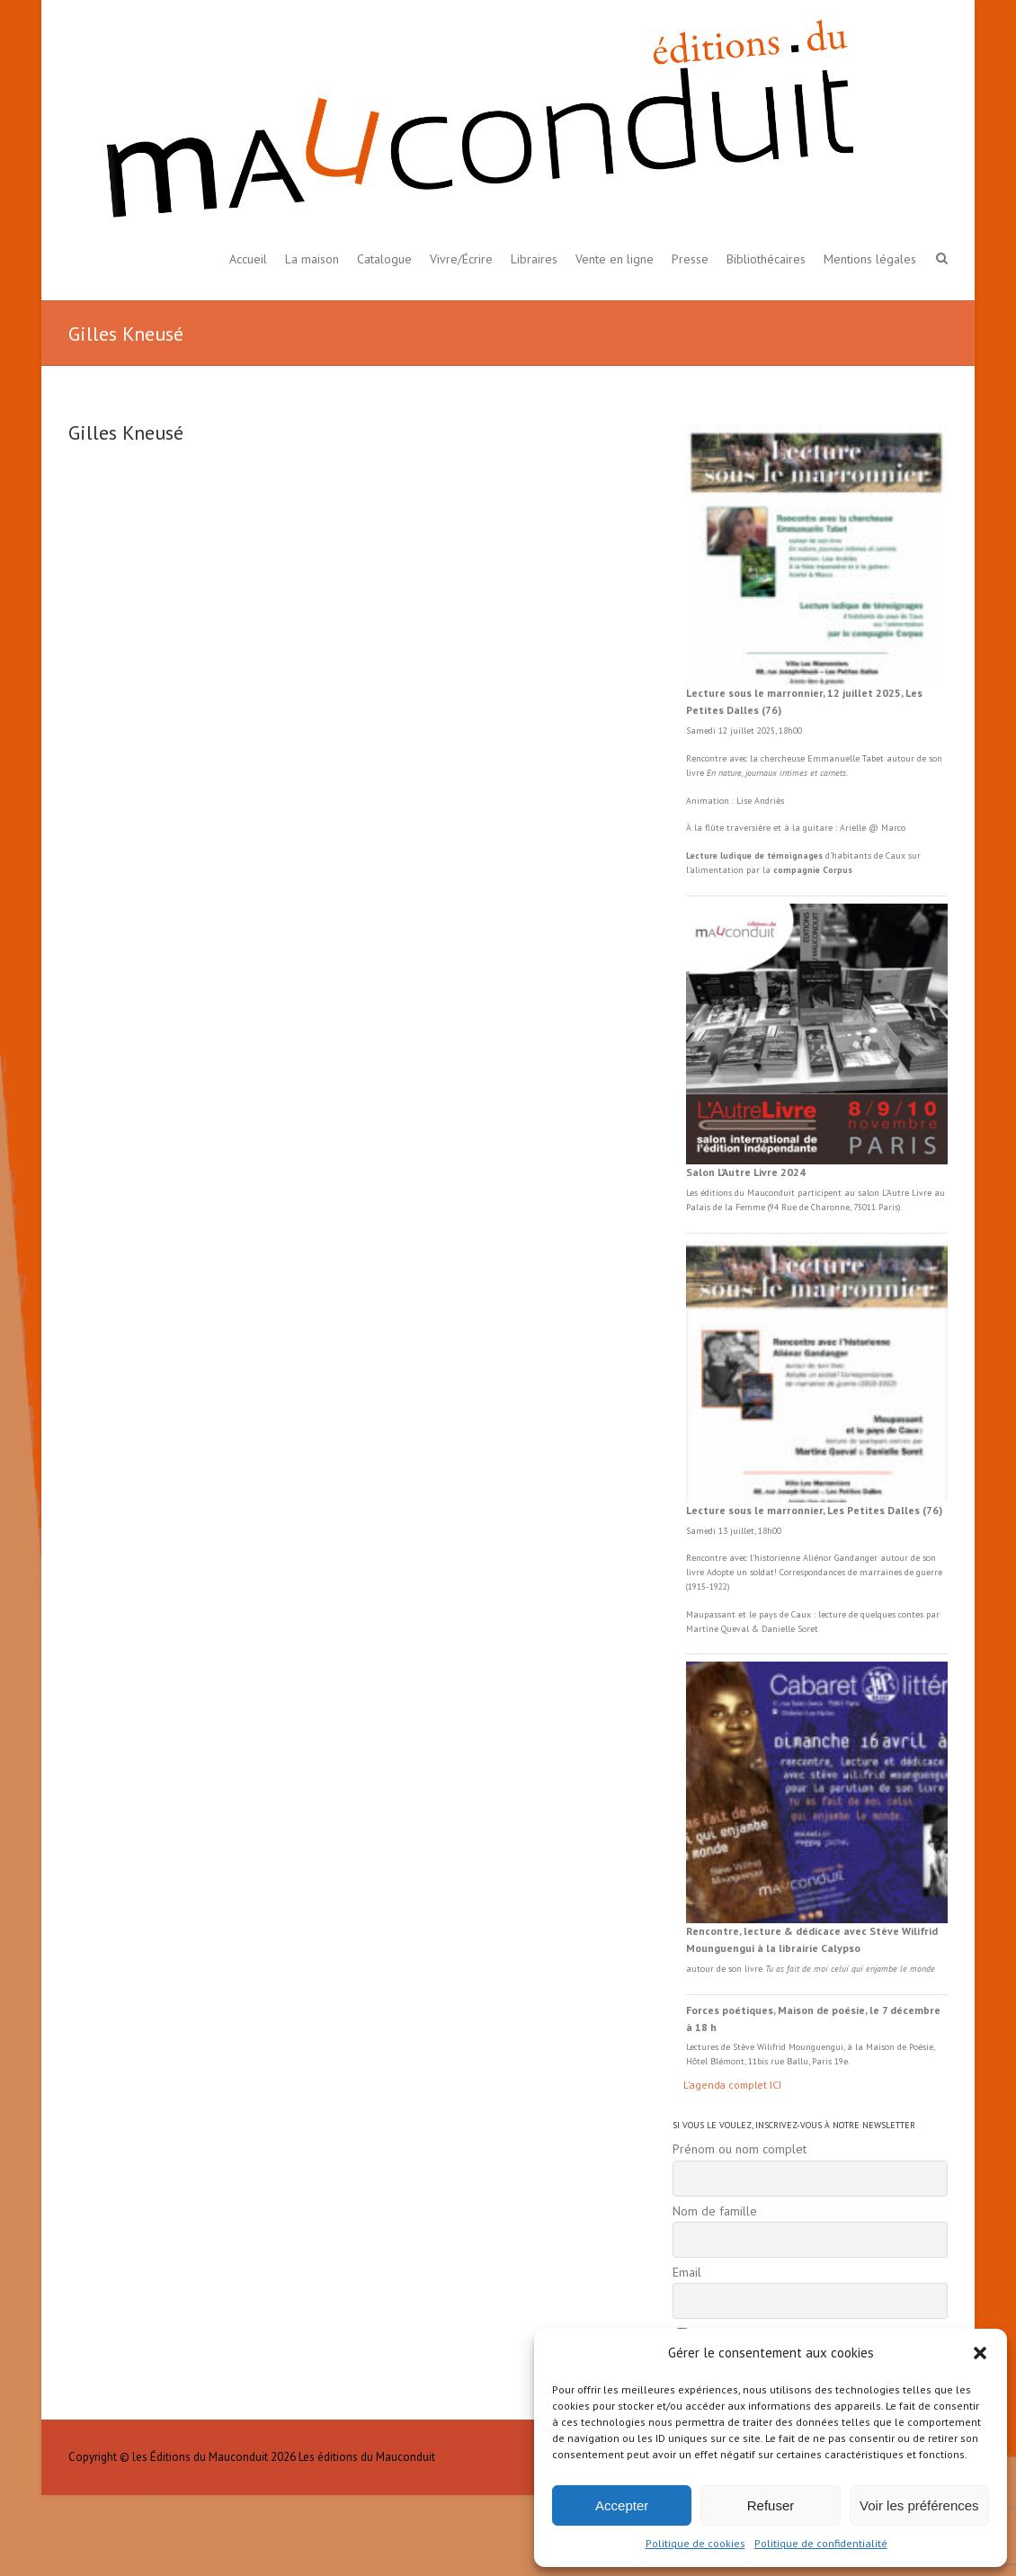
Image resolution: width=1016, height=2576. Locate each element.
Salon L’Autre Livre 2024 (746, 1172)
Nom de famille (715, 2211)
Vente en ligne (614, 259)
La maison (312, 259)
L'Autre (897, 1193)
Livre (921, 1193)
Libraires (534, 259)
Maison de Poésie (899, 2047)
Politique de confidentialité (820, 2543)
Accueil (248, 259)
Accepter (621, 2505)
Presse (690, 259)
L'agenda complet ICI (732, 2084)
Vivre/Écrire (461, 259)
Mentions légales (870, 259)
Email (687, 2272)
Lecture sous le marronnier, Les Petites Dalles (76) (814, 1510)
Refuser (771, 2505)
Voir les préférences (919, 2505)
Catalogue (384, 259)
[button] (980, 2353)
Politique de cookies (695, 2543)
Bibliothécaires (766, 259)
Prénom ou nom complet (740, 2149)
